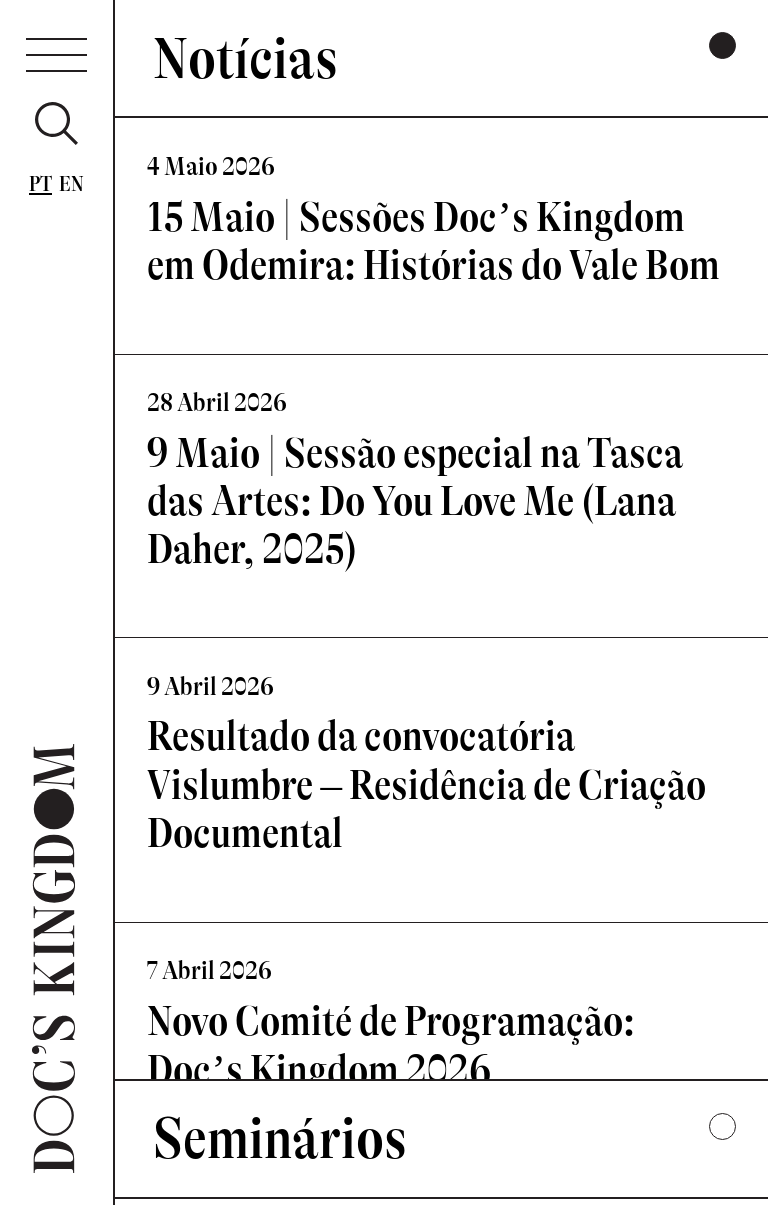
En (72, 184)
